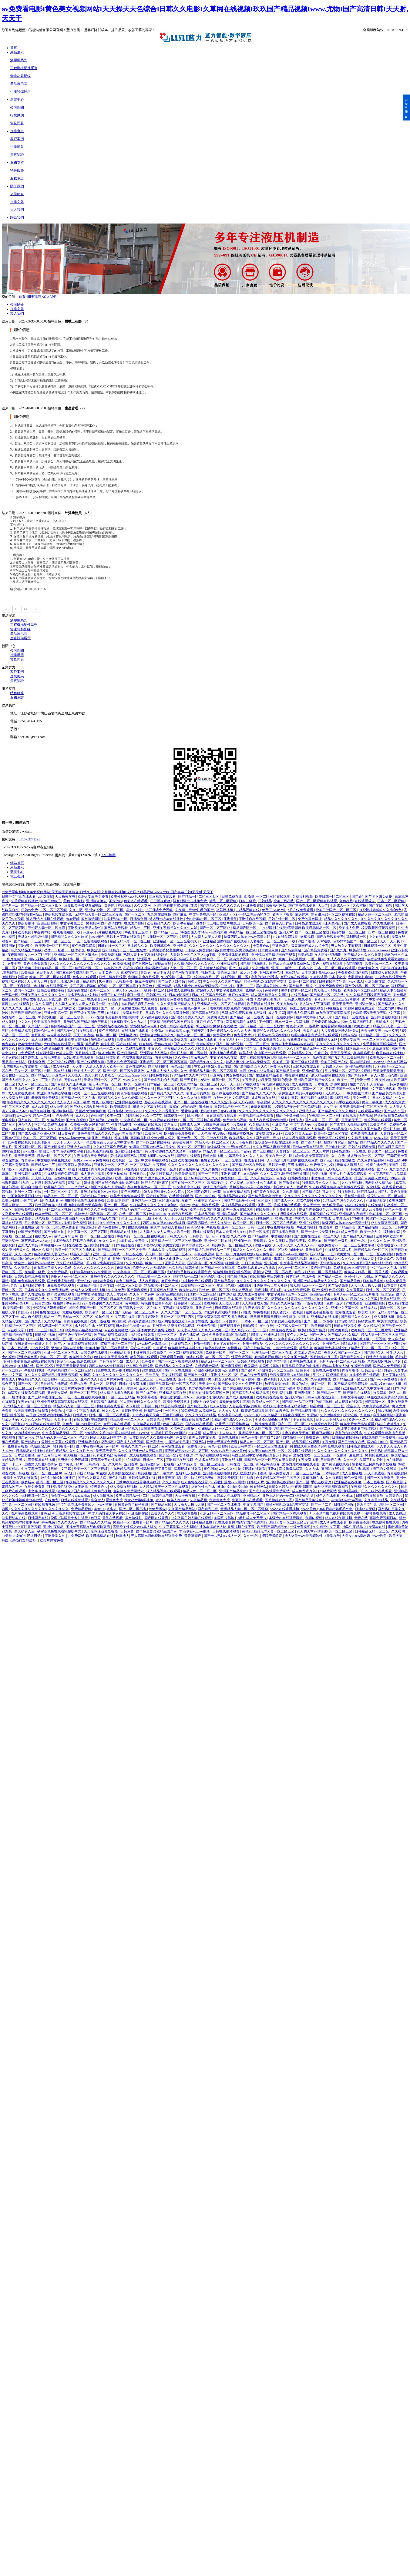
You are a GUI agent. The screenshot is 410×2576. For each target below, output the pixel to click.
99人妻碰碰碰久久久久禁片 (166, 1151)
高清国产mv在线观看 (270, 1053)
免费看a (157, 1030)
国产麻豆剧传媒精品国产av (76, 972)
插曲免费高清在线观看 (28, 1281)
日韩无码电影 (51, 1057)
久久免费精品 (57, 1272)
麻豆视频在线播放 (286, 1232)
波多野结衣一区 (116, 919)
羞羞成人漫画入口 (350, 1165)
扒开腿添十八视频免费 (190, 901)
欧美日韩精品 (357, 1057)
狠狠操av (195, 1151)
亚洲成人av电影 (79, 1147)
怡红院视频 (354, 963)
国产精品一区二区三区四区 (199, 896)
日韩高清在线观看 (309, 923)
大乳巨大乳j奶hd (360, 977)
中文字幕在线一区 (203, 914)
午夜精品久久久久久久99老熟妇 (154, 1205)
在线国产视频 (134, 923)
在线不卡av (299, 995)
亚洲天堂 (230, 919)
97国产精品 (163, 986)
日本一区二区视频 (391, 901)
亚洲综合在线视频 (253, 919)
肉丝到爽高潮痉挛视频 (333, 1013)
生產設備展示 (20, 91)
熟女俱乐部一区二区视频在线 (333, 914)
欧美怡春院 (188, 1290)
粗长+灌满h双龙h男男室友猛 (266, 981)
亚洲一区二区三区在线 (61, 1352)
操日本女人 (45, 972)
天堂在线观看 (390, 1299)
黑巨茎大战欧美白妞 (91, 1111)
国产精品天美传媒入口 (312, 1500)
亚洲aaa (348, 1495)
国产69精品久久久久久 (201, 1178)
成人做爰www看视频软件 (304, 1536)
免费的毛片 (254, 990)
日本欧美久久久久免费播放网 (167, 1013)
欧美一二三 (346, 1080)
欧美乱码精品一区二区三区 (197, 1084)
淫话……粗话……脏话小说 (64, 950)
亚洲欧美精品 (63, 1111)
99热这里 (194, 1433)
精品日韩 (56, 1330)
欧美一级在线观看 (206, 1205)
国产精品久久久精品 (358, 1236)
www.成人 (355, 981)
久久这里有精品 (376, 1500)
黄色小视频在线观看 (328, 963)
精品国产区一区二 (247, 928)
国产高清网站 (291, 950)
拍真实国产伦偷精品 (252, 1522)
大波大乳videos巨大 (127, 990)
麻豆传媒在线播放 (294, 977)
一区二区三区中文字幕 (61, 1191)
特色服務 (17, 170)
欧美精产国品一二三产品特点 (66, 1187)
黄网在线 (132, 1303)
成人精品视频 (86, 981)
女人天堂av (312, 1205)
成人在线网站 (397, 1062)
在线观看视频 (138, 1227)
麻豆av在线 (317, 1258)
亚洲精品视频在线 (232, 1196)
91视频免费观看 (377, 1455)
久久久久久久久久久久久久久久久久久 (268, 1111)
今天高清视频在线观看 (31, 1410)
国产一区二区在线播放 (153, 1142)
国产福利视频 (158, 1066)
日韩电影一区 (336, 1147)
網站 (55, 532)
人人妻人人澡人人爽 (206, 937)
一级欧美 (18, 1129)
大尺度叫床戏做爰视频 (48, 1182)
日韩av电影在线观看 (78, 1057)
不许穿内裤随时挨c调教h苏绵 (175, 905)
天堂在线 (324, 941)
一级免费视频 (300, 1527)
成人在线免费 (395, 1102)
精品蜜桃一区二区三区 (349, 932)
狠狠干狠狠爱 (78, 1169)
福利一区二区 (154, 990)
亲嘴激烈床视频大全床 (384, 1361)
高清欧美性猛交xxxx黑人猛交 (152, 1138)
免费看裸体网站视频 (233, 954)
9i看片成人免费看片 (134, 1241)
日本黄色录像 (268, 950)
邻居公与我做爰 (198, 1093)
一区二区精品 (140, 1165)
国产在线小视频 (381, 905)
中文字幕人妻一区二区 (292, 1325)
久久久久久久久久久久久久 (94, 1267)
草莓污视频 (225, 910)
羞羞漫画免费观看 (45, 1097)
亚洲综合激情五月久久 (157, 1035)
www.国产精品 (357, 1267)
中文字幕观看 (174, 1339)
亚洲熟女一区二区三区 (111, 1165)
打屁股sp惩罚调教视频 (272, 1035)
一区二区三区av (257, 1044)
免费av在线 (79, 1384)
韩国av (23, 977)
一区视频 (379, 1339)
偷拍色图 (102, 1317)
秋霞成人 (122, 1536)
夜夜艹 (186, 1200)
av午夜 (281, 1178)
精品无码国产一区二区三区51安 (144, 1209)
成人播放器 (61, 1066)
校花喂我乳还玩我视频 (378, 928)
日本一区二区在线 (382, 932)
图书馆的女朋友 (14, 1062)
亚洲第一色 (243, 1241)
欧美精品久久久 (159, 923)
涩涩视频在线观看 (294, 1214)
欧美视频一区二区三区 (387, 1057)
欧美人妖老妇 (177, 1500)
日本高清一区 (356, 1048)
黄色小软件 (295, 1026)
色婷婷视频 (63, 1178)
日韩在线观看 (217, 1138)
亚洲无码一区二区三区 (217, 1513)
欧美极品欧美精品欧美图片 (141, 1339)
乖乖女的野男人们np (306, 1299)
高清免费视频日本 (243, 959)
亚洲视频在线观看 (223, 1053)
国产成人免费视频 (358, 923)
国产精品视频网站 (254, 963)
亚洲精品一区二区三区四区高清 (164, 1062)
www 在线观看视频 (285, 1509)
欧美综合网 (154, 1133)
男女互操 (330, 1106)
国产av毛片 (26, 1437)
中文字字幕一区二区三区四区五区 (139, 1272)
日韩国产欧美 (45, 1205)
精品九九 (306, 1348)
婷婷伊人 (81, 1214)
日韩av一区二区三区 (214, 1290)
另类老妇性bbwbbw (326, 1022)
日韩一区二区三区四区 (54, 1156)
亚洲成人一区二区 (225, 1375)
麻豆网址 (217, 1075)
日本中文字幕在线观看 (209, 995)
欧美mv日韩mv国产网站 (20, 1200)
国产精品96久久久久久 (206, 1062)
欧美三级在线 (284, 901)
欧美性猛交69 (368, 968)
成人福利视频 (42, 1039)
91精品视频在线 (248, 910)
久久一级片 (251, 1536)
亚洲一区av (353, 1276)
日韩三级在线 (133, 1254)
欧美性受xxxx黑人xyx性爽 (115, 959)
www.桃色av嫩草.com (192, 1008)
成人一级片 (23, 1254)
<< (5, 609)
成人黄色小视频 (92, 1173)
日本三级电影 (374, 1482)
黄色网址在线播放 (118, 905)
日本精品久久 (138, 946)
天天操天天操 (84, 1129)
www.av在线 (220, 1451)
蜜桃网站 (260, 1241)
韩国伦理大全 (44, 1030)
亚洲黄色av (280, 1124)
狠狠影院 (232, 1263)
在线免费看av (328, 1245)
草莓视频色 (199, 1057)
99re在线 (266, 1325)
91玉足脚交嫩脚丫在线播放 (217, 1026)
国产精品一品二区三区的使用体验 (177, 1241)
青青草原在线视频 (332, 1138)
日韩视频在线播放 (370, 1495)
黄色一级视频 (372, 1102)
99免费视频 (262, 1312)
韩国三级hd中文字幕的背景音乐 (256, 1455)
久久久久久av (380, 1241)
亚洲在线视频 (309, 1223)
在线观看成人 (365, 901)
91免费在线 (102, 1370)
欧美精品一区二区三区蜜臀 (371, 1330)
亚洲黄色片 (138, 1173)
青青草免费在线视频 (106, 1169)
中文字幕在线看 (59, 1299)
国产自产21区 (184, 1044)
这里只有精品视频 (181, 1325)
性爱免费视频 (242, 1357)
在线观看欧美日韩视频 (71, 1039)
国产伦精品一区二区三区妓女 (124, 950)
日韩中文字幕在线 (351, 1397)
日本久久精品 (382, 1097)
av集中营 (14, 963)
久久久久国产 (42, 1004)
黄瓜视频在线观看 (276, 1084)
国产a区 (357, 896)
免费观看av (28, 1169)
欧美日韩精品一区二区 (132, 1495)
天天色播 (204, 1133)
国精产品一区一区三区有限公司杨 (270, 1460)
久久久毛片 (82, 1178)
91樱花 (79, 1044)
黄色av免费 (163, 1044)
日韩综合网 (139, 919)
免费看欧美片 (133, 1013)
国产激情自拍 (54, 1232)
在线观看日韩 (97, 999)
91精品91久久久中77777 (190, 1075)
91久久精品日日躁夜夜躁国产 (368, 995)
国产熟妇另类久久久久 (188, 1017)
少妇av (45, 1066)
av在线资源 (113, 968)
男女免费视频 (236, 1075)
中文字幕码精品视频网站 (299, 1263)
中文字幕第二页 (72, 923)
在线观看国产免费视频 (61, 1173)
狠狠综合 (64, 1491)
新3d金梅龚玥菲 (108, 1057)
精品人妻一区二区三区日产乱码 (227, 1151)
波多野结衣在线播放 (83, 995)
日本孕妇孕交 (345, 1321)
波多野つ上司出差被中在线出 (218, 923)
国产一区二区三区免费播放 (124, 1071)
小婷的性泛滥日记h (28, 1536)
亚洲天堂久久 (19, 1249)
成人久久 (82, 1115)
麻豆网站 (251, 1366)
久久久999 (239, 1236)
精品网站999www (24, 1258)
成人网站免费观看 (140, 1366)
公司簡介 (17, 194)
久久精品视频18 (360, 1138)
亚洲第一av (218, 1321)
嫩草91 (7, 1173)
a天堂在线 (45, 896)
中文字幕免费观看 (230, 990)
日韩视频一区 (174, 1115)
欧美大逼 (396, 1536)
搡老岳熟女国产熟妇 (205, 1209)
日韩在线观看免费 (362, 1147)
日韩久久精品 (279, 1486)
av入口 (69, 1473)
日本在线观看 (242, 1339)
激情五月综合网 (62, 981)
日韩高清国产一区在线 (342, 1089)
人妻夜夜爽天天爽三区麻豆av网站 (158, 1415)
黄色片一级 (11, 905)
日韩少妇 (228, 986)
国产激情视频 (54, 1147)
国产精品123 (311, 1191)
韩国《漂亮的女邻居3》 (264, 999)
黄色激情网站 (91, 919)
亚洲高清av (333, 923)
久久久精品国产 (262, 1178)
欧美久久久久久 (163, 1513)
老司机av (17, 1424)
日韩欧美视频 (21, 932)
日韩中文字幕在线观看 (19, 896)
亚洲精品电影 (348, 1491)
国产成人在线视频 (131, 1442)
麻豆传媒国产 (238, 995)
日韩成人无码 (327, 1039)
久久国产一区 (38, 1026)
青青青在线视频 (75, 1321)
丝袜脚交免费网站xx (129, 1491)
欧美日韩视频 (321, 1325)
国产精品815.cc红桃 (104, 1120)
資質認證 (17, 154)
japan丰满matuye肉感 (74, 1138)
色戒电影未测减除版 (138, 1057)
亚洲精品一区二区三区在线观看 (221, 1004)
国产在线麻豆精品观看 (266, 1075)
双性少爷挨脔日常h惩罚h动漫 (224, 1334)
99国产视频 (307, 941)
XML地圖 (108, 855)
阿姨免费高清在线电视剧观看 (88, 1527)
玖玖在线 (18, 981)
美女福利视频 (172, 1375)
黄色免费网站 (189, 1169)
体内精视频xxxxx (27, 1433)
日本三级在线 (18, 1348)
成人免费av (397, 1513)
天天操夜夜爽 (65, 896)
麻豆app (89, 932)
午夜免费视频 (308, 1460)
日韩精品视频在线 (142, 1477)
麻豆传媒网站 (383, 1415)
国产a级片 (249, 1370)
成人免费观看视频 (385, 1223)
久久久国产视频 (260, 1428)
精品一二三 (52, 1317)
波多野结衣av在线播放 (166, 919)
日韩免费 (127, 1531)
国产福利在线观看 (199, 1424)
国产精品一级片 (301, 986)
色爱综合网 (65, 1115)
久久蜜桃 (360, 905)
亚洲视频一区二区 (28, 1147)
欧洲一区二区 (359, 1419)
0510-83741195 (29, 839)
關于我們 (17, 186)
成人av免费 (249, 972)
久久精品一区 (397, 981)
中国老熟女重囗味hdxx (24, 1196)
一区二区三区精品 (122, 1397)
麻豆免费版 (26, 1227)
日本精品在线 (124, 1245)
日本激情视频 (179, 995)
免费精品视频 (21, 1030)
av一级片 (112, 1446)
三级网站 (198, 1442)
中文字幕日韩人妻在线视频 (332, 1178)
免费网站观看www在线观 (256, 1267)
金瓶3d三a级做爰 (188, 1473)
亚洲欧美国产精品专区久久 (315, 1080)
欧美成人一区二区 (88, 1071)
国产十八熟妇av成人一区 (223, 1536)
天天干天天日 (230, 1084)
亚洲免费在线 (253, 905)
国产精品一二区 (322, 1254)
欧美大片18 (158, 1214)
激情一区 (43, 1227)
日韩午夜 (296, 1120)
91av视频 (72, 919)
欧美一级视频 (100, 1321)
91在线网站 (347, 1191)
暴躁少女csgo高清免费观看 (77, 1361)
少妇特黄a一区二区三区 (204, 919)
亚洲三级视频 (47, 923)
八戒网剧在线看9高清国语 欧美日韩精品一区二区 (299, 928)
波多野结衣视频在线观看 (45, 919)
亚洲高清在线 (379, 1048)
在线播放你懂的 (181, 1196)
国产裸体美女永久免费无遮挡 (152, 1330)
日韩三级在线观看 (113, 977)
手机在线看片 (321, 1482)
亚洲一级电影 (102, 1138)
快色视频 (365, 1115)
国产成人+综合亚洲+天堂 (89, 1106)
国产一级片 (317, 1334)
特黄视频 (92, 1348)
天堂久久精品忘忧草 (33, 937)
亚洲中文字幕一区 (208, 1200)
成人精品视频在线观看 (328, 1075)
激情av (56, 1348)
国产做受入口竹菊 (279, 923)
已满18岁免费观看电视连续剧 (244, 1013)
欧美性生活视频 (30, 1044)
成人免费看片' (280, 1473)
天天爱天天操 (229, 1303)
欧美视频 (121, 1138)
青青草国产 (193, 1536)
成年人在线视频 (33, 1294)
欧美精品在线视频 (270, 1397)
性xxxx (12, 1169)
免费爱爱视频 (111, 954)
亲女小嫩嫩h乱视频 (139, 1500)
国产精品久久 (374, 1352)
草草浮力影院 (355, 1196)
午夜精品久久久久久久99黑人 (186, 1048)
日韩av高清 (349, 1035)
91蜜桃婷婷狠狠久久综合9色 (380, 910)
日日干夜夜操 (252, 1263)
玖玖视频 (42, 1218)
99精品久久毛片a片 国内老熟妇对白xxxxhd (117, 1433)
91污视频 (168, 977)
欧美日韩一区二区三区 (332, 896)
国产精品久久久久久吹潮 (70, 937)
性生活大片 (395, 1352)
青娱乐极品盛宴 (291, 1469)
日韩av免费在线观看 (308, 1147)
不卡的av (115, 901)
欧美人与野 (65, 1053)
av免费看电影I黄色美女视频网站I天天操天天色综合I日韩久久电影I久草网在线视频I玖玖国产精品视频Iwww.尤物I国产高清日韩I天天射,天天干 (107, 892)
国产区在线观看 (189, 1156)
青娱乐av (24, 1312)
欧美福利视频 (282, 1393)
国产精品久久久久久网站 (337, 1111)
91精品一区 (122, 1522)
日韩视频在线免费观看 (170, 1039)
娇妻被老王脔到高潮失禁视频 (374, 1464)
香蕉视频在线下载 (59, 914)
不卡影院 (266, 1022)
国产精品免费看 (315, 950)
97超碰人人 (205, 990)
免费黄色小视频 (235, 1120)
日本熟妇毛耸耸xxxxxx (318, 972)
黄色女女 (171, 1124)
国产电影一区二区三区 (322, 1120)
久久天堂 (326, 1017)
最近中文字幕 (367, 1504)
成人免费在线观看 (195, 1482)
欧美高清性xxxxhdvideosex (369, 950)
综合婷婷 (146, 1044)
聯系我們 (17, 217)
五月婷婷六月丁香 (210, 1022)
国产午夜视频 (76, 1120)
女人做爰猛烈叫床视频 (250, 1473)
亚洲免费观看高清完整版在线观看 (223, 1317)
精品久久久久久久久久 (341, 919)
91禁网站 (293, 1276)
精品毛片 (92, 1044)
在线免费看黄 (35, 1486)
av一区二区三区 (217, 1357)
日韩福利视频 (45, 1334)
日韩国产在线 (156, 995)
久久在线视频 (383, 923)
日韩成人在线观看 (385, 972)
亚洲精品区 (252, 1495)
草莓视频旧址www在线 (157, 1156)
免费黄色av (261, 946)
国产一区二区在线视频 (191, 1102)
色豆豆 (96, 1518)
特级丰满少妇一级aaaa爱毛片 (229, 1147)
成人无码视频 (384, 1317)
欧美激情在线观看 (364, 1133)
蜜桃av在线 (163, 963)
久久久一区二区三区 (159, 1097)
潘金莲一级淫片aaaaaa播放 (34, 1263)
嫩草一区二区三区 (226, 1080)
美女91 (170, 1147)
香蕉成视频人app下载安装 (43, 999)
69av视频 (384, 1410)
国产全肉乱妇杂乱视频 (161, 1080)
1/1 (25, 609)
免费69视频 (205, 1044)
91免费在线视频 (19, 1142)
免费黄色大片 (217, 1017)
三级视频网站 (298, 1165)
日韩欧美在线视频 (155, 1428)
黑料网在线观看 (260, 1258)
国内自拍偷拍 (31, 1187)
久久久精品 (135, 1263)
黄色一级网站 (102, 1102)
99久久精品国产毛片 (358, 1022)
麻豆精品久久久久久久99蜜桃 (119, 1097)
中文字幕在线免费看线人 (76, 1504)
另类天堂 (194, 981)
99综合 (113, 1004)
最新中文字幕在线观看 (150, 1106)
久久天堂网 (143, 905)
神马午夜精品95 (389, 1424)
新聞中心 (17, 99)
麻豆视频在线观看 (163, 896)
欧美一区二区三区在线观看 (50, 977)
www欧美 (379, 1536)
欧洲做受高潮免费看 (93, 896)
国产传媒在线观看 (61, 1294)
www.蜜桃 (105, 1504)
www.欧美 (390, 1030)
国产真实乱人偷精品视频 (349, 1124)
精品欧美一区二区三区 (154, 1276)
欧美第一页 (280, 1062)
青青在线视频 (397, 1473)
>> (36, 609)
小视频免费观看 (374, 1513)
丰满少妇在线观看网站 (212, 1455)
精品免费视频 (40, 1111)
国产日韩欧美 (127, 1053)
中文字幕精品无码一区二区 (288, 1294)
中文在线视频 (379, 937)
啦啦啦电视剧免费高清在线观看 (234, 1008)
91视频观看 (334, 1008)
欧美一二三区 (100, 990)
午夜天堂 (249, 1080)
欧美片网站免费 (112, 1379)
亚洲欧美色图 (27, 1357)
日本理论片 (337, 977)
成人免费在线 (302, 1084)
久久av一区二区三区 (33, 1084)
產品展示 (17, 52)
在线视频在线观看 (135, 1030)
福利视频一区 (356, 937)
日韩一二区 (280, 1129)
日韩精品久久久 (300, 1053)
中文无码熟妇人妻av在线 (213, 1066)
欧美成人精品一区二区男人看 (366, 1272)
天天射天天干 (335, 1093)
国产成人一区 (284, 1200)
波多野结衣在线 (263, 1097)
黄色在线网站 (136, 1066)
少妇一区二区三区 (58, 941)
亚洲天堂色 (281, 946)
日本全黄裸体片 (336, 1299)
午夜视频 (263, 1102)
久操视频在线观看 (325, 1424)
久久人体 (312, 1469)
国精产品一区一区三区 (161, 1410)
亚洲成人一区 (340, 905)
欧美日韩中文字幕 (202, 1437)
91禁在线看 (195, 1357)
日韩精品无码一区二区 (227, 999)
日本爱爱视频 (25, 1455)
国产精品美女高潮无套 (389, 1093)
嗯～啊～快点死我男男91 (105, 1263)
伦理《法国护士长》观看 (70, 1518)
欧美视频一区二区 (17, 1308)
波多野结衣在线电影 (113, 1026)
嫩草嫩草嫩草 (261, 1106)
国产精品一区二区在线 (327, 995)
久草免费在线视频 (376, 1406)
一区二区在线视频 (58, 1071)
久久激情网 (261, 968)
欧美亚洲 (94, 950)
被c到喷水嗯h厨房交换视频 (235, 950)
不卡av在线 (94, 1017)
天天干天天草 (25, 1156)
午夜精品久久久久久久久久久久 (31, 1102)
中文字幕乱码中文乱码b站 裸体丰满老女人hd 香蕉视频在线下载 (267, 1039)
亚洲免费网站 (207, 1325)
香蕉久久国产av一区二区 (343, 1352)
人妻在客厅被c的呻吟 (245, 1406)
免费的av (315, 1241)
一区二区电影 (232, 1160)
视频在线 (208, 972)
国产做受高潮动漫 (61, 1281)
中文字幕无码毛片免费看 (309, 1124)
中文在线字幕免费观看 (110, 1147)
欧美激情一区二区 (350, 1254)
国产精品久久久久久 (356, 1317)
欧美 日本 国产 (118, 1200)
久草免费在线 (321, 1379)
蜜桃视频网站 (340, 1097)
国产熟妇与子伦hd (94, 1196)
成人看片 (210, 1433)
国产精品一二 (74, 999)
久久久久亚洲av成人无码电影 (233, 1102)
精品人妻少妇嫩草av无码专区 (196, 986)
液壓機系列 (18, 60)
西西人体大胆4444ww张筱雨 (293, 1044)
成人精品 (112, 1339)
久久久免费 (210, 1169)
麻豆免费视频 (145, 981)
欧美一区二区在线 (303, 981)
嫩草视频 (307, 937)
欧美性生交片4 (358, 1093)
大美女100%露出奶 (294, 1379)
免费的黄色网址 (310, 919)
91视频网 (93, 923)
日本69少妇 (227, 1294)
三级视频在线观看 (307, 1066)
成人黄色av (245, 1218)
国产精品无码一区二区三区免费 (320, 1048)
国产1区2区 (45, 1366)
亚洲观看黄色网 (271, 972)
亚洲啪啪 (8, 1115)
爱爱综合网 (190, 1111)
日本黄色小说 (109, 972)
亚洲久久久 (89, 1379)
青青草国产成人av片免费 (310, 946)
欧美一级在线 (176, 1388)
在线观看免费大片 (339, 1249)
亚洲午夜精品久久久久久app (99, 1133)
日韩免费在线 (232, 896)
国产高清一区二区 (104, 1214)
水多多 (328, 1321)
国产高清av (155, 1442)
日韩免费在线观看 (47, 1312)
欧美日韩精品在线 (100, 1536)
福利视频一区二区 (235, 977)
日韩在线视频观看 (361, 1169)
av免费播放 (157, 1509)
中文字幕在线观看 (42, 1491)
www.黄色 (238, 1451)
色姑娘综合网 (40, 1446)
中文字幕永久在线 (224, 1057)
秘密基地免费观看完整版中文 (59, 1531)
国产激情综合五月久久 (250, 1066)
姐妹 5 (88, 1182)
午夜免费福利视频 (329, 986)
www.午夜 (24, 1115)
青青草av (28, 1160)
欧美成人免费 (349, 928)
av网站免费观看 (47, 1388)
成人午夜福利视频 (90, 1446)
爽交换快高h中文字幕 (205, 1388)
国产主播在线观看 (302, 905)
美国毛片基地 (269, 1366)
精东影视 (107, 1044)
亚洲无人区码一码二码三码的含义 (245, 914)
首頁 (13, 48)
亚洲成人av (307, 1111)
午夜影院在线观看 (89, 1339)
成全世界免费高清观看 (299, 1138)
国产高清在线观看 (206, 1013)
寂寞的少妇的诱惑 (265, 977)
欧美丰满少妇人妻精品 (167, 1227)
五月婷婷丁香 (85, 1053)
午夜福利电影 (35, 1370)
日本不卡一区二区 (255, 1321)
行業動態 (17, 115)
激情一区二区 (25, 990)
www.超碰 (381, 1138)
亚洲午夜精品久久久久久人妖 (175, 928)
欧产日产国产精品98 (26, 1013)
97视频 (40, 1285)
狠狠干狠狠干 (51, 901)
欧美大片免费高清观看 (127, 1196)
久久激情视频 (330, 1415)
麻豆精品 (292, 972)
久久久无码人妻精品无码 (272, 1147)
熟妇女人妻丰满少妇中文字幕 (61, 1151)
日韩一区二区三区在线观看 (277, 1223)
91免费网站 (26, 1053)
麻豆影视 (38, 1035)
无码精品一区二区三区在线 (272, 1352)
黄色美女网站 (57, 1393)
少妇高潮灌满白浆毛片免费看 (225, 1124)
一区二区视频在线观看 (90, 941)
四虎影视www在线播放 (21, 1066)
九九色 (365, 1415)
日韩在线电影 (162, 1495)
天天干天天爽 (390, 941)
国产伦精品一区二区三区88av (367, 986)
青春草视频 (164, 1057)
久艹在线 (338, 1156)
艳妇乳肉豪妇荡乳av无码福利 (79, 1205)
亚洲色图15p (149, 1464)
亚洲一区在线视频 (280, 1017)
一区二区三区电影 (123, 986)
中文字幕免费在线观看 (51, 1124)
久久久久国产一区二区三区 (182, 1312)
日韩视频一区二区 (378, 946)
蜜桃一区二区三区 (110, 910)
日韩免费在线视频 (94, 1352)
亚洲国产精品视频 (233, 1491)
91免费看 (148, 1361)
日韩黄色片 (154, 1419)
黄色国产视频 (321, 1267)
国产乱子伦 (65, 1030)
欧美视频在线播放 (261, 1004)
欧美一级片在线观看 (238, 1209)
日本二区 (183, 977)
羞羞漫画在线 (77, 990)
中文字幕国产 (253, 1504)
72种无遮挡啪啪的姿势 (275, 1080)
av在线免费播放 (116, 1330)
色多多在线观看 (136, 901)
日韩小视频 (179, 1209)
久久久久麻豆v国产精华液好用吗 (285, 1173)
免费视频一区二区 (235, 1178)
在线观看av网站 (370, 1111)
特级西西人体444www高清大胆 (204, 932)
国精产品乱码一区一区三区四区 (248, 1200)
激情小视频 (15, 1339)
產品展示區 (18, 84)
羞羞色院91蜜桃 (308, 1200)
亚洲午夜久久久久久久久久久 (43, 995)
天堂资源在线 (330, 1263)
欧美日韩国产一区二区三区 (336, 910)
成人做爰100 (59, 1106)
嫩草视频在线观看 (144, 1357)
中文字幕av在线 (230, 1415)
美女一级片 (135, 910)
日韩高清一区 (96, 1464)
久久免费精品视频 (371, 1160)
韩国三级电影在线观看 (306, 1008)
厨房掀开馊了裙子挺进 (176, 1455)
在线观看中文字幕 (244, 1048)
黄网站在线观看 (116, 928)
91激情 (249, 896)
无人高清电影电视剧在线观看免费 (293, 1160)
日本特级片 (268, 959)
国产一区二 (313, 1321)
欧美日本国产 (173, 1424)
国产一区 (283, 1442)
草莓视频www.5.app (36, 1241)
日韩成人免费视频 (199, 950)
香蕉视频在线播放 (164, 1290)
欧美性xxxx (383, 1080)
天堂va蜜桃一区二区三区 (103, 1080)
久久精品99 (371, 1325)
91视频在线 (26, 1366)
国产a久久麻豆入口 (92, 1477)
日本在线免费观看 (254, 1375)
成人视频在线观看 (349, 1401)
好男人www (82, 1160)
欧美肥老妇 (362, 1026)
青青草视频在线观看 (241, 1022)
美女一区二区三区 (28, 1071)
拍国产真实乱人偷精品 (367, 1084)
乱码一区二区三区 (50, 1482)
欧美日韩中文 (241, 1446)
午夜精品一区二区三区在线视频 (253, 932)
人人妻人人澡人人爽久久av (167, 1071)
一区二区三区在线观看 (273, 896)
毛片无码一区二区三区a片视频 (166, 937)
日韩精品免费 (202, 1522)
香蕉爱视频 (27, 923)
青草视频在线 (313, 1477)
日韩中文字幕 (61, 1469)
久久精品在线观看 (147, 1424)
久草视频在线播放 (25, 901)
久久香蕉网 (355, 1290)
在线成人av (43, 1236)
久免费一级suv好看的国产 (195, 910)
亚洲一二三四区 (329, 1388)
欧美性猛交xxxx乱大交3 (129, 896)
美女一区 (209, 981)
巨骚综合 (167, 1008)
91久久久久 (108, 1241)
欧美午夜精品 (183, 923)
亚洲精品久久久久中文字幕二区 (367, 1388)
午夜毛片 (160, 1348)
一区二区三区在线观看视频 (85, 1397)
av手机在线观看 (348, 1102)
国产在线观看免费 (330, 937)
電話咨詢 (17, 876)
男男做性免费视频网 (122, 1062)
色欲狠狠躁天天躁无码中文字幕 (377, 1013)
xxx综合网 (251, 1173)
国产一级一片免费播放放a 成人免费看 (129, 1008)
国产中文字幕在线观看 (379, 999)
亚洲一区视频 (128, 1428)
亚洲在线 (271, 1263)
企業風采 (17, 147)
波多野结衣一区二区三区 (366, 1156)
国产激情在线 (289, 1182)
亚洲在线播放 (397, 1401)
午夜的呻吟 (42, 932)
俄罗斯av (27, 1482)
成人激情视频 (103, 1495)
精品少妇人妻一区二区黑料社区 (318, 1272)
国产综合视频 (157, 1196)
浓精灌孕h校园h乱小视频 (232, 1272)
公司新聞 (17, 107)
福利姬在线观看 (142, 1334)
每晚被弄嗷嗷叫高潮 (156, 1303)
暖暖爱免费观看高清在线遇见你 (184, 999)
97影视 (303, 1317)
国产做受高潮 (338, 1285)
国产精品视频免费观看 (111, 1334)
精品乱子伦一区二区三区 (291, 1057)
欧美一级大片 (371, 1232)
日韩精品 (265, 901)
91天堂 (7, 1536)
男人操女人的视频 (213, 968)
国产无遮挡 (189, 1080)
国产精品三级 (197, 1406)
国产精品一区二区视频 (91, 1299)
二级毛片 (312, 1026)
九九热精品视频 (122, 1469)
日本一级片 (248, 901)
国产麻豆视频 (231, 1366)
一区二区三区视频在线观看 (200, 1120)
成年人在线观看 (328, 1495)
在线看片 (114, 1013)
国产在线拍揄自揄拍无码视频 (117, 1182)
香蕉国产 (98, 1115)
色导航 (181, 1437)
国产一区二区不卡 (179, 1254)
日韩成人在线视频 (227, 1495)
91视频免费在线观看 (196, 1281)
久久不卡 (136, 1294)
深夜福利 (108, 1442)
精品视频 (144, 1473)
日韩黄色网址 (344, 1504)
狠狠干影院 (202, 1343)
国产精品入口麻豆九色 (48, 1075)
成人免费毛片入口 (306, 1491)
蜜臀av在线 (73, 1080)
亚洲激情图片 (231, 1173)
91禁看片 (255, 1334)
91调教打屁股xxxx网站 (146, 1147)
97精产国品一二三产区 (117, 1343)
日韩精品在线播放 (124, 1232)
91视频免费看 (361, 1366)
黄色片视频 (118, 1477)
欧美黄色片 (379, 1124)
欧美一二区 (115, 1115)
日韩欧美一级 (253, 923)
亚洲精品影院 (376, 1200)
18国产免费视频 (30, 1232)
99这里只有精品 (161, 1173)
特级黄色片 (367, 1321)
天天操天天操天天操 (388, 1071)
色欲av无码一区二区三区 (54, 1214)
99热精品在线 (231, 1169)
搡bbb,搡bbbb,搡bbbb (233, 1486)
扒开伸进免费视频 (159, 910)
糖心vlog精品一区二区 (105, 1084)
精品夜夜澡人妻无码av (74, 1165)
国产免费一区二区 (191, 1138)
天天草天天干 (106, 1451)
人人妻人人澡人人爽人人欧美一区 (81, 1004)
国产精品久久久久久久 (167, 1093)
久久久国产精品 (230, 981)
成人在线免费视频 (251, 1294)
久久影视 (176, 1267)
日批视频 (26, 1285)
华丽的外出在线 (396, 954)
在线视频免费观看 (386, 1522)
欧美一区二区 (106, 1035)
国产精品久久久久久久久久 (220, 905)
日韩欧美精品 (338, 1330)
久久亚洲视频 (76, 1084)
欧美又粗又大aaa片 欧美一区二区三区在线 (317, 1133)
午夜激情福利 (307, 1227)
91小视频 (217, 1263)
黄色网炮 (210, 1469)
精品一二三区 (140, 928)
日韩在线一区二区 (282, 919)
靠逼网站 (302, 914)
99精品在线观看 (180, 1214)
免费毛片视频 (280, 1066)
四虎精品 (373, 1187)
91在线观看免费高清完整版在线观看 (243, 1089)
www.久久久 (132, 1080)
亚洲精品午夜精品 (353, 1214)
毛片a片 (276, 1290)
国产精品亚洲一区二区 (350, 1379)
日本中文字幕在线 (91, 1294)
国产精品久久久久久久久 (259, 1214)
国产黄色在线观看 (267, 1191)
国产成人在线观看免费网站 (290, 963)
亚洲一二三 (245, 986)
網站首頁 (17, 863)
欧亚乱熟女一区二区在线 (138, 1308)
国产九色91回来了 (155, 1182)
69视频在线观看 (103, 1039)
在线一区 (220, 1097)
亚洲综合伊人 (96, 901)
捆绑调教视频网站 (124, 1156)
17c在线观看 (20, 1004)
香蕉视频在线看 (297, 1075)
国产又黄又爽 (161, 1469)
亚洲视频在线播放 (129, 1102)
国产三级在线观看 (305, 1062)
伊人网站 (237, 1182)
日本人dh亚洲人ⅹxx (231, 1232)
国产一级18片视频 (230, 1044)
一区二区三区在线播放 (379, 1039)
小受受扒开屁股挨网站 (122, 1017)
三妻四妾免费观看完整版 (83, 905)
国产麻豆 (180, 914)
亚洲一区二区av (233, 1227)
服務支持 (17, 162)
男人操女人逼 (229, 1410)
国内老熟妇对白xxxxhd (367, 1062)
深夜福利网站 (276, 905)
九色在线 (346, 901)
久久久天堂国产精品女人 (176, 1004)
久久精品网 (199, 1500)
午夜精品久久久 (30, 1379)
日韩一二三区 (37, 1330)
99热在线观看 (152, 1370)
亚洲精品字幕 (87, 1285)
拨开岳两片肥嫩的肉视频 (88, 986)
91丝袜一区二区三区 (381, 1218)
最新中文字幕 (306, 1017)
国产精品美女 (224, 1281)
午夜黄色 (146, 986)
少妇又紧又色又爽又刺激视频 (160, 1178)
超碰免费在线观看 (111, 1406)
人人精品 (248, 1303)
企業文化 (17, 202)
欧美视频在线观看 (303, 1361)
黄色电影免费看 (84, 946)
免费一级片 (335, 1303)
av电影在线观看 (59, 1035)
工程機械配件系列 (23, 68)
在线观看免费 (187, 1513)
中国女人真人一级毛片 (290, 1187)
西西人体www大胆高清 (106, 1366)
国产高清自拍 (111, 923)
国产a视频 (319, 1290)
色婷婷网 (272, 990)
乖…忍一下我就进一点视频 (24, 986)
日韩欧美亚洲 (132, 1410)
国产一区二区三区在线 (312, 932)
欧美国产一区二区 (382, 1151)
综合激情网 (386, 1008)
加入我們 (17, 210)
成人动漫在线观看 (333, 1522)
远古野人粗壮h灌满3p (41, 1464)
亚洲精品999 (128, 1035)
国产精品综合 (337, 1129)
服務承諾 (17, 178)
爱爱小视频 (287, 1388)
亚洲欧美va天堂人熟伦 (85, 928)
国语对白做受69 (205, 1401)
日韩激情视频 (213, 1156)
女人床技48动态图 (328, 954)
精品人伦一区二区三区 (375, 914)
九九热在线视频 (159, 914)
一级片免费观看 (15, 959)
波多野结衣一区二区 (296, 990)
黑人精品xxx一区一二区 (308, 1285)
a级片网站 (329, 1491)
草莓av (249, 1169)
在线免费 (375, 1205)
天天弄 (323, 905)
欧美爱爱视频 (185, 1173)
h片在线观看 (49, 1200)
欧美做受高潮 (350, 1039)
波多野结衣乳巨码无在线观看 (75, 1241)
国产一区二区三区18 (215, 928)
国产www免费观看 (384, 1379)
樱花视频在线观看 (43, 959)
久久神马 (182, 1057)
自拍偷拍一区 (293, 1437)
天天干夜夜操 (84, 1035)
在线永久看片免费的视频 (167, 1249)
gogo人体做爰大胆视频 (88, 1290)
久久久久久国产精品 (365, 1129)
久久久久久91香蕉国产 (194, 1097)
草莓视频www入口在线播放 (250, 1187)
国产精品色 (196, 1249)
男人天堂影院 (117, 1294)
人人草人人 (228, 1433)
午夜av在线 (26, 1401)
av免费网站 (101, 1160)
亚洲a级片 (26, 946)
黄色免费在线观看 (274, 1008)
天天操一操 (154, 1254)
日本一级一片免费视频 (292, 1022)
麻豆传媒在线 (198, 1321)
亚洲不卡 (159, 1325)
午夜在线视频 (204, 1254)
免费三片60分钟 (274, 910)
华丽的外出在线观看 (144, 977)
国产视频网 (55, 1303)
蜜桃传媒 (206, 1106)
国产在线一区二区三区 (188, 1182)
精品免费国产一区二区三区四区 (93, 1308)
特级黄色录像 (103, 1281)
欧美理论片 (367, 1312)
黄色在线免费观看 (326, 1370)
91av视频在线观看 (126, 1370)
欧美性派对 (306, 1388)
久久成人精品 (129, 1129)
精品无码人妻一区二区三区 (130, 941)
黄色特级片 (134, 1518)
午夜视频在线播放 (164, 1120)
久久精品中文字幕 (327, 1527)
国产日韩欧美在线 (257, 1348)
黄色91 (247, 1531)
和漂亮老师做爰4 (183, 1428)
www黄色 (98, 937)
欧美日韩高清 (120, 1106)
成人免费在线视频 (21, 1093)
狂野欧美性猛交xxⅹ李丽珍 (91, 1272)
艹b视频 (358, 1218)
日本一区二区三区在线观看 (335, 968)
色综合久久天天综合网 (149, 1267)
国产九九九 (338, 950)
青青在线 (361, 1518)
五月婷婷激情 (148, 1317)
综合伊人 (25, 1124)
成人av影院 (39, 1106)
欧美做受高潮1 (22, 1218)
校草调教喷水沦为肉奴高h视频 (41, 1048)
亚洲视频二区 (181, 1343)
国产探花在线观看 (226, 1093)
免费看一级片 (166, 1169)
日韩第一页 (277, 1165)
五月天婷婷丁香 (151, 1388)
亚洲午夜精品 (53, 1527)
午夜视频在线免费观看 (256, 1115)
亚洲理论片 (42, 1142)
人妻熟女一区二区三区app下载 (273, 941)
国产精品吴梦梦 (288, 1071)
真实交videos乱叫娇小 (292, 1254)
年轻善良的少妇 (322, 1165)
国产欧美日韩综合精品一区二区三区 (45, 968)
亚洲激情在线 (375, 981)
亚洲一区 (265, 1205)
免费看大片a (222, 1035)
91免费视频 (121, 963)
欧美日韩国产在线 (334, 1062)
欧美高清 (27, 972)
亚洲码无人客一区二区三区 (259, 1433)
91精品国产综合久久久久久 (343, 1200)
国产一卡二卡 (197, 1339)
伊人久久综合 (221, 1223)
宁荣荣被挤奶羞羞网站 (166, 950)
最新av (146, 972)
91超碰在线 (30, 1057)
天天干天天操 (341, 1053)
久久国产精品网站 (182, 1509)
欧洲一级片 (365, 1080)
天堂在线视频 (102, 1178)
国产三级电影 (239, 968)
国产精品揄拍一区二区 (375, 1227)
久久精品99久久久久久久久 (194, 963)
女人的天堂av (332, 1205)
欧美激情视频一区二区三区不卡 (363, 1106)
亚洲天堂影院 (274, 1334)
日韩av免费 (29, 910)
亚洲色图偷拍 (312, 1071)
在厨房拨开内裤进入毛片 (33, 1343)
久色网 (149, 1294)
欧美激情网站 (152, 1129)
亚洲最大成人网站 (154, 1053)
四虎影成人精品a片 (52, 1089)
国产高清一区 (311, 1142)
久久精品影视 (259, 1124)
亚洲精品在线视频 (359, 1066)
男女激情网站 (132, 1133)
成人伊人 (64, 1102)
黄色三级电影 (74, 901)
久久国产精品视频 (70, 1263)
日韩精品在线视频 (54, 1384)
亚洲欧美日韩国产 (129, 1151)
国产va (382, 1169)
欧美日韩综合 (160, 946)
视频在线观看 (76, 1048)
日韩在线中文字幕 (333, 981)
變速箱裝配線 (20, 76)
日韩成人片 (384, 1022)
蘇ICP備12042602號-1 (84, 855)
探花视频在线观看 (28, 1209)
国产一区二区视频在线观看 (317, 901)
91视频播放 (163, 1299)
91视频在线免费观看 (360, 1008)
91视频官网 (130, 972)
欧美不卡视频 (283, 914)
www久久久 (227, 1469)
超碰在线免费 (376, 1165)
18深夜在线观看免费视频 (26, 1393)
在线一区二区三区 (133, 1214)
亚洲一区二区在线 (28, 1191)
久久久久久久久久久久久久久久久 (118, 1375)
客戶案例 (17, 139)
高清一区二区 (313, 1089)
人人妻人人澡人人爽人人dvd (294, 1245)
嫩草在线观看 (346, 1312)
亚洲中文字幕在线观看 (83, 1410)
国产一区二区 (135, 914)
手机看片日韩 (288, 1097)
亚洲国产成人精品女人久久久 (315, 1281)
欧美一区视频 (134, 1084)
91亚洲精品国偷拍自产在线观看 (223, 941)
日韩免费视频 (298, 1178)
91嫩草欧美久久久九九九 (129, 1022)
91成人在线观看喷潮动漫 (346, 959)
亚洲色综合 (11, 1241)
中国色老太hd (305, 1218)
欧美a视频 (305, 954)
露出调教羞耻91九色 (271, 986)
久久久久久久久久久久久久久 (338, 1044)
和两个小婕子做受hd (291, 1115)
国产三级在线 (263, 1151)
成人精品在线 (398, 1303)
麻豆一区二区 (167, 1334)
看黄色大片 (114, 1500)
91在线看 (131, 1169)
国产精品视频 (258, 1236)
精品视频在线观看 (306, 1442)
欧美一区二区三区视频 (40, 1138)
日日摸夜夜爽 (160, 901)
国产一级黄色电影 (310, 1303)
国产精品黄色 (350, 1281)
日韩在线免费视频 (133, 1384)
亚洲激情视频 (68, 1375)
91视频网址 (265, 1218)
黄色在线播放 (228, 1437)
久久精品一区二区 (60, 1339)
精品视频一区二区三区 (55, 1325)
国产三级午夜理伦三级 (87, 1013)
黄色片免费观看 (35, 963)
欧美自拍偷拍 (287, 1004)
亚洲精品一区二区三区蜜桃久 (175, 941)
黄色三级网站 (142, 963)
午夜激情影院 (255, 1308)
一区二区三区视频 (54, 910)
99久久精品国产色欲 (26, 950)
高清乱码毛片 (363, 1053)
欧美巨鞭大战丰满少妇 (185, 1348)
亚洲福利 (143, 1469)
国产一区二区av (116, 1205)
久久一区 (76, 910)
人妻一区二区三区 (184, 968)
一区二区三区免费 (16, 1106)
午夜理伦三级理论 (138, 932)
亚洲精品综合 (88, 1442)
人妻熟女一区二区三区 (293, 1151)
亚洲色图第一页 (56, 1013)
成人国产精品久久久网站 (270, 995)
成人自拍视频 (31, 1317)
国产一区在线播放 (115, 1348)
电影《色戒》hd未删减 (256, 1071)
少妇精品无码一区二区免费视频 (297, 1106)
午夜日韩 (321, 1053)
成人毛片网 (276, 1013)
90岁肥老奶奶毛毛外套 (138, 1004)
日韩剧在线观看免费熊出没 (209, 1393)
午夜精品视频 (121, 1124)
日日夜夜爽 (67, 1133)
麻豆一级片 (136, 995)
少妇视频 (8, 1357)
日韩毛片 (303, 1370)
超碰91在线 (339, 1084)
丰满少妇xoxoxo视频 (386, 1384)
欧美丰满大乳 (388, 1321)
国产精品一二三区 (28, 941)
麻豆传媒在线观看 (117, 1424)
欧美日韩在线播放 (292, 959)
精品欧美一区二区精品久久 (232, 1245)
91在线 (246, 1312)
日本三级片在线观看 (377, 1491)
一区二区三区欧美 (71, 1017)
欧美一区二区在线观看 (171, 1486)
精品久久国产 (108, 1218)
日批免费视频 (159, 1075)
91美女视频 (46, 1017)
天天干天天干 (342, 1004)
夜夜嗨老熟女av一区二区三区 (29, 954)
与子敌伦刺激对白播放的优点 (287, 1384)
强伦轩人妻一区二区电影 (47, 928)
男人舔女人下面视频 (346, 946)
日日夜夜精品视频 (100, 1151)
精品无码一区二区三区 (218, 1361)
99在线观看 (318, 977)
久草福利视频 (303, 896)
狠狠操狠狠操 (336, 1375)
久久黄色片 (23, 1267)
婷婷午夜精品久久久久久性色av (211, 1218)
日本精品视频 (205, 1214)
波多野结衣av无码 (269, 1133)
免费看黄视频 (18, 1446)
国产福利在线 (127, 1044)
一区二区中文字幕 (16, 1178)
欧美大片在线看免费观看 (348, 1173)
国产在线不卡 (146, 1393)
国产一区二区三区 (84, 1393)
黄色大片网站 (297, 1334)
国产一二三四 (208, 1173)
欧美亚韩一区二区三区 (360, 990)
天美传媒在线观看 (122, 1473)
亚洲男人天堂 (175, 1263)
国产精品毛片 (358, 1075)
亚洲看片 (144, 959)
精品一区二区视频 (223, 901)
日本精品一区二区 (373, 1035)
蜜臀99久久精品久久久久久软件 (277, 1030)
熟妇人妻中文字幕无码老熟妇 (145, 954)
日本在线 (321, 1084)
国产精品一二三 (166, 932)
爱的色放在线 (88, 1008)
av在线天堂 (16, 1330)
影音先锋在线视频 (158, 1102)
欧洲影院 (147, 1169)
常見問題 (17, 123)
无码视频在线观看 (155, 1017)
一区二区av (317, 959)
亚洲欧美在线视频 (179, 1129)
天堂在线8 (311, 1030)
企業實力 (17, 131)
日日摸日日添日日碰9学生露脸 (273, 1317)
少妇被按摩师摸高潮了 (150, 1352)
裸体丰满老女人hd (196, 1245)
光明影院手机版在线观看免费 (277, 1142)
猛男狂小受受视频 (320, 1312)
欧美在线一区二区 (379, 963)
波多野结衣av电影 (144, 1026)
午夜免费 (329, 1442)
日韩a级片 (251, 1325)
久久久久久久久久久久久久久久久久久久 (220, 946)
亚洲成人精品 (28, 1245)
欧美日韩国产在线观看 (177, 1026)
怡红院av (387, 1294)
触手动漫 (247, 1477)
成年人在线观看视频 (255, 1057)
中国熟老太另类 (177, 1442)
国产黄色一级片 (336, 1241)
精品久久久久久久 (342, 1258)
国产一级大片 (163, 1473)
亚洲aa (90, 910)
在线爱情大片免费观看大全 (276, 1209)
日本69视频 (35, 1339)
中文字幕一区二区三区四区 (87, 1232)
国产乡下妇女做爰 (379, 896)
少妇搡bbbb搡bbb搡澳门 (273, 1419)
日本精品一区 (25, 1089)
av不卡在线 (219, 1048)
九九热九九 (398, 1169)
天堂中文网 (63, 1419)
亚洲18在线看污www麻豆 (99, 1191)
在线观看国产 (57, 986)
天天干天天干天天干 (69, 1142)
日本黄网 (391, 1285)
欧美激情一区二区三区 (52, 946)
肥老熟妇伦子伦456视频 (218, 1111)
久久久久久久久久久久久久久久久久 (264, 1281)
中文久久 (25, 1022)
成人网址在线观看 (172, 1321)
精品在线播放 (345, 1160)
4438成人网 (366, 1258)
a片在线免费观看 (301, 910)
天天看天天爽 (37, 981)
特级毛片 (75, 1182)
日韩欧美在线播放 (51, 990)
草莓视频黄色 (230, 1325)
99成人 (395, 1178)
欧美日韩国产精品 (312, 1330)
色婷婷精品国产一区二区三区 (355, 941)
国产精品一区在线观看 (352, 1017)
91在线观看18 (86, 1030)
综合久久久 (332, 1236)
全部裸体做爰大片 (390, 1236)
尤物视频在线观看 (203, 1039)
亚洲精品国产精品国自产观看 (273, 954)
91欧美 (7, 1089)
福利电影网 (392, 1232)
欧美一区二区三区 (191, 1147)
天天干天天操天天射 (366, 1285)
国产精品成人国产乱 (373, 1191)
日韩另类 (38, 1303)
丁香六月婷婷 (52, 1080)
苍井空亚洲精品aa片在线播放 (300, 1093)
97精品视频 (55, 1120)
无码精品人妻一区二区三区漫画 (98, 914)
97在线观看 (251, 1084)
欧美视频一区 (122, 1160)
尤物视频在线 (73, 1312)
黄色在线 (106, 1285)
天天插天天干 (335, 1169)
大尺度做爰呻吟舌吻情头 (340, 1030)
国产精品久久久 (352, 1357)
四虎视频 (261, 1290)
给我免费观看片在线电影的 (290, 1375)
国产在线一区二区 (32, 1120)
